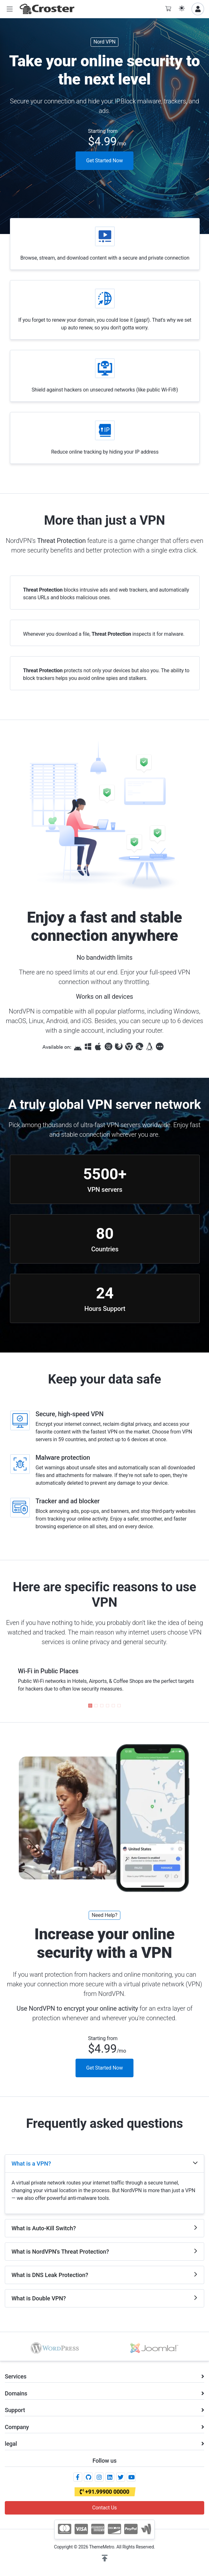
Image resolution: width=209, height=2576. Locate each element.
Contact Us (104, 2508)
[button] (9, 9)
